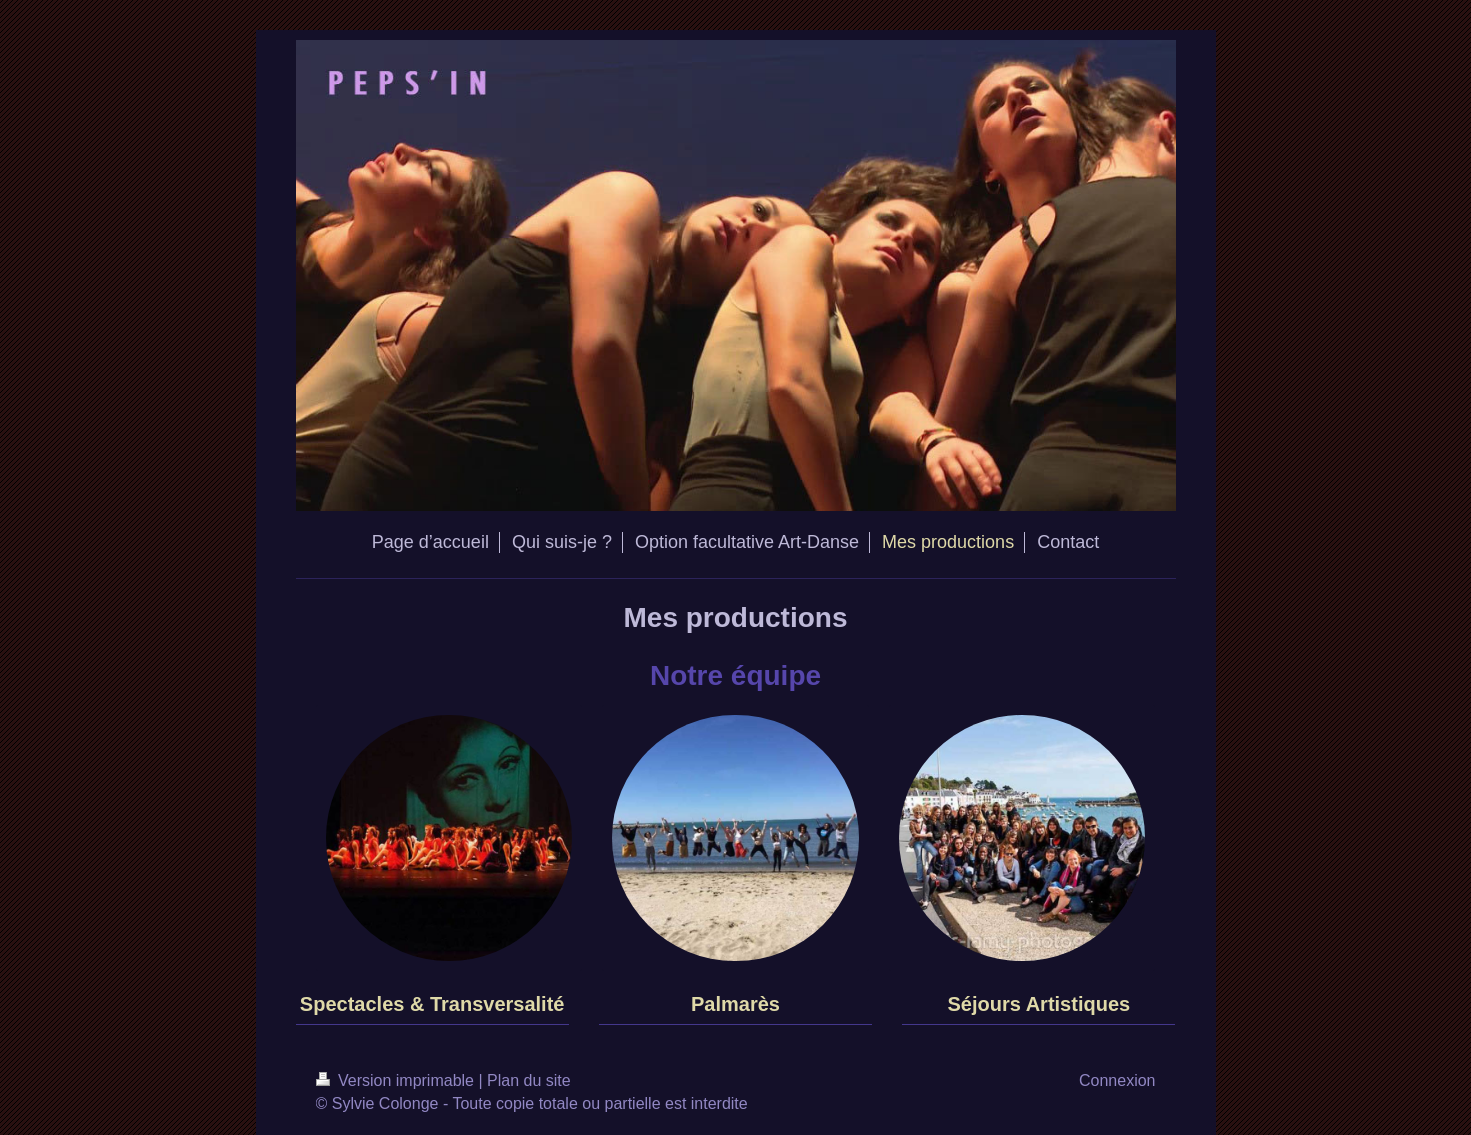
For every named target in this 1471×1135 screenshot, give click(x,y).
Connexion (1117, 1080)
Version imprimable (397, 1080)
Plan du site (529, 1080)
